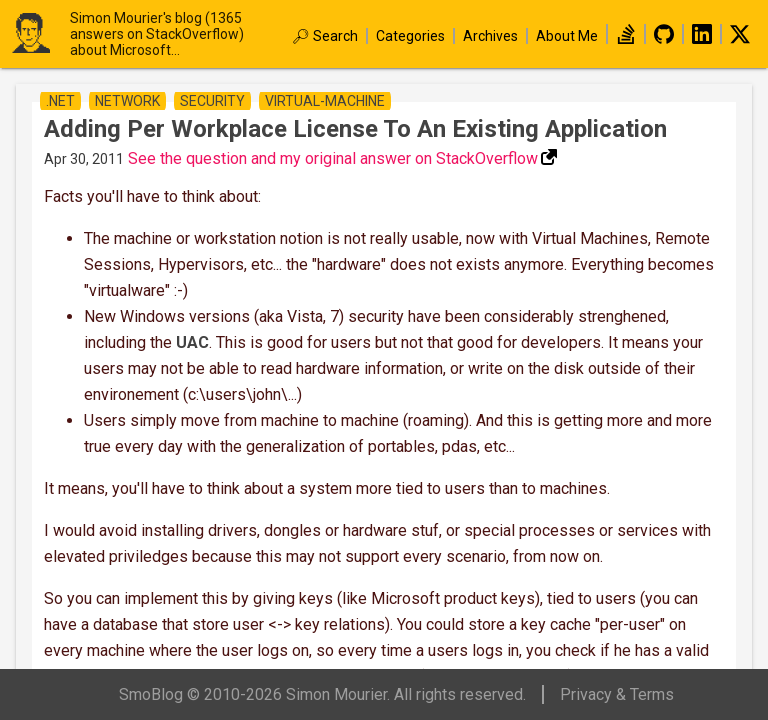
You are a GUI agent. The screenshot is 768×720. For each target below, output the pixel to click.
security (212, 101)
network (127, 101)
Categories (410, 36)
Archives (490, 36)
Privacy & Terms (617, 694)
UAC (192, 342)
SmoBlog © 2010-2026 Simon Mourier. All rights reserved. (322, 694)
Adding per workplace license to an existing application (355, 129)
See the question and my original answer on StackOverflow (333, 158)
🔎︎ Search (325, 36)
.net (60, 101)
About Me (567, 36)
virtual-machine (325, 101)
